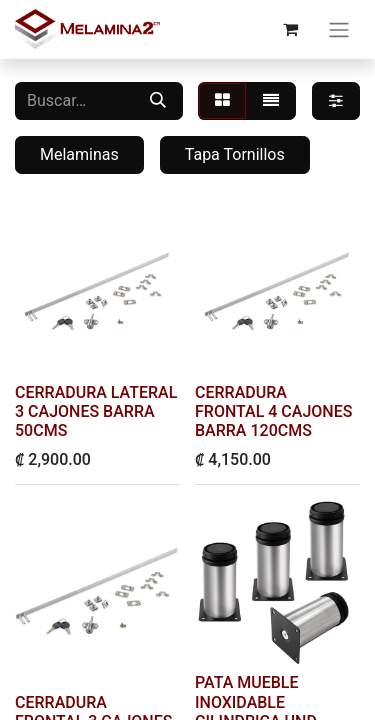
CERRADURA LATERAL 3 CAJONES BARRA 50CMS (96, 411)
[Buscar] (158, 101)
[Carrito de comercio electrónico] (290, 29)
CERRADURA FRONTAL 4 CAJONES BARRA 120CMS (273, 411)
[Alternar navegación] (339, 29)
